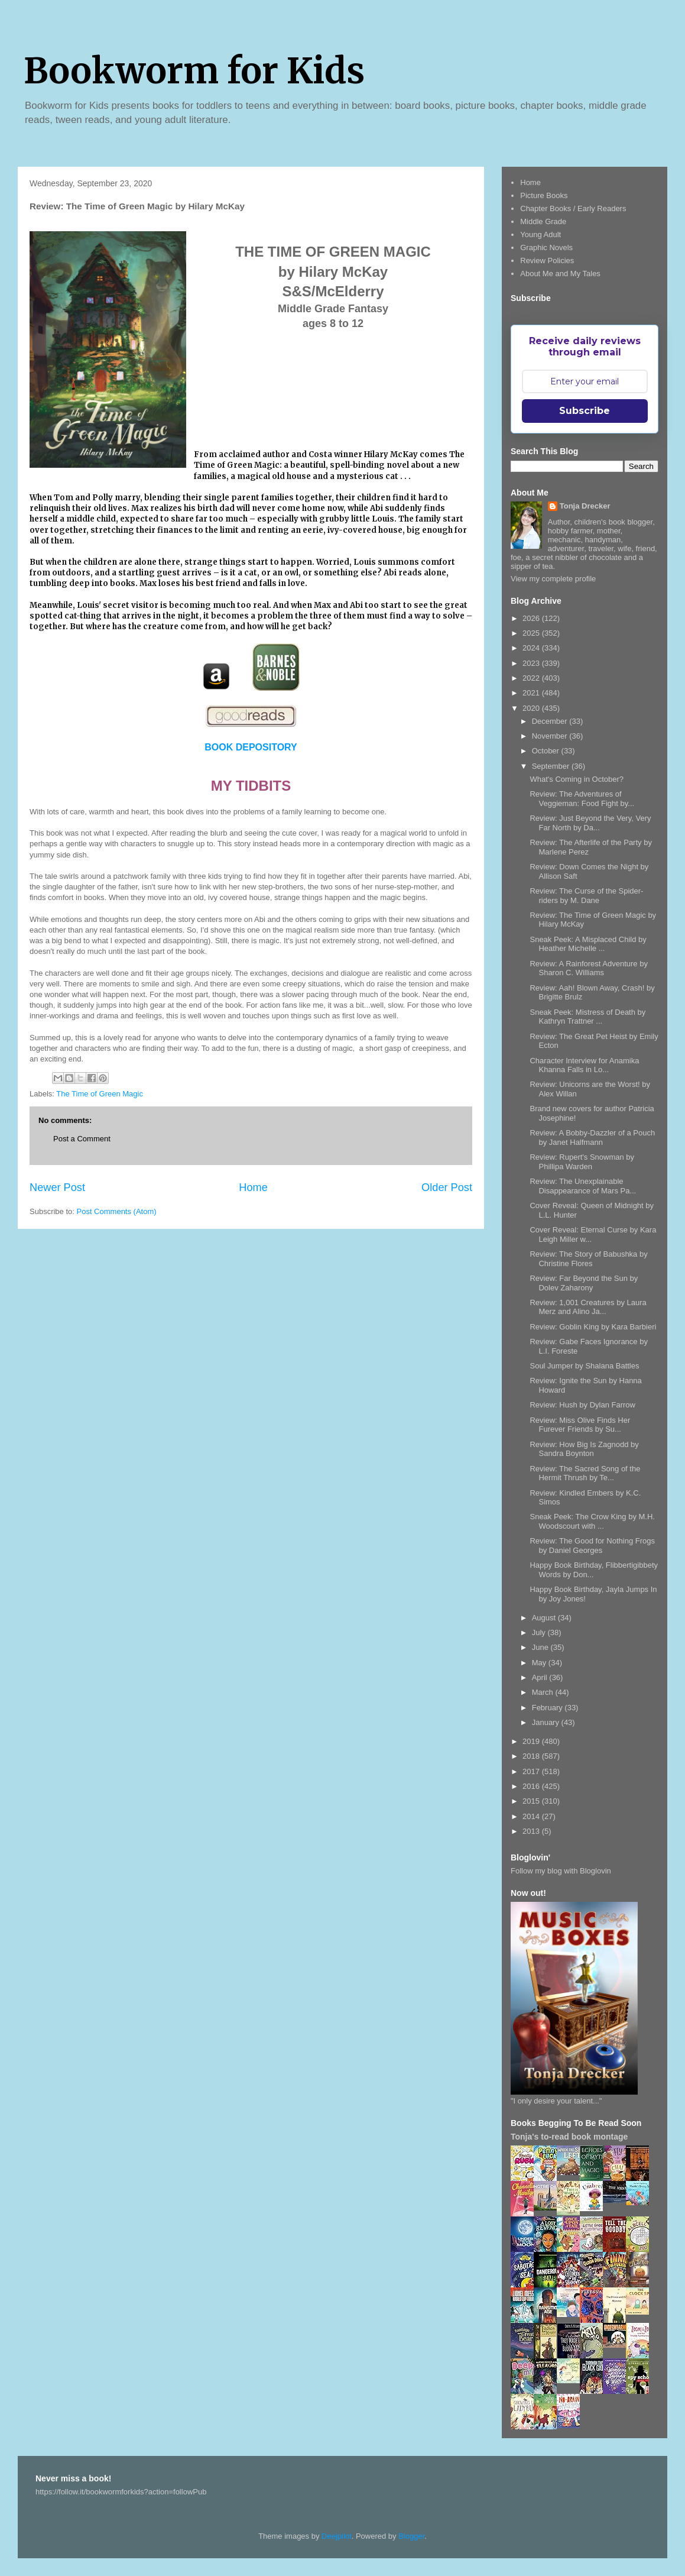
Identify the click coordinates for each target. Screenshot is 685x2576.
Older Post (446, 1187)
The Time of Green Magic (99, 1093)
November (551, 736)
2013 (532, 1831)
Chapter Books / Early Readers (573, 208)
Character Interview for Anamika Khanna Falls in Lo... (584, 1065)
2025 (532, 633)
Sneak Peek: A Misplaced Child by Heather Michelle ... (588, 944)
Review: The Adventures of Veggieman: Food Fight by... (582, 798)
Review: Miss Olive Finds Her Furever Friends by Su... (580, 1425)
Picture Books (543, 195)
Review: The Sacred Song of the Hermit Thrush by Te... (585, 1473)
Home (253, 1187)
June (541, 1647)
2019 (532, 1741)
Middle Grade (543, 221)
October (546, 750)
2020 (532, 708)
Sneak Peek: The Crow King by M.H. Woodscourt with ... (592, 1521)
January (546, 1722)
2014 (532, 1816)
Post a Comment (82, 1138)
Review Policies (547, 260)
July (540, 1632)
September (552, 766)
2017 (532, 1771)
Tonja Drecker (585, 505)
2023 (532, 663)
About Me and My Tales (560, 273)
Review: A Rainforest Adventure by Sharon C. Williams (588, 968)
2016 (532, 1786)
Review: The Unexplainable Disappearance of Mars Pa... (583, 1186)
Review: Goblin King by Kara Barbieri (593, 1326)
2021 (532, 692)
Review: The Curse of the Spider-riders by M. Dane (586, 895)
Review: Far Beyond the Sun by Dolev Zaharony (584, 1283)
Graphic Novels (546, 247)
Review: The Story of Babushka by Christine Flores (588, 1259)
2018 (532, 1756)
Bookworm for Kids (194, 70)
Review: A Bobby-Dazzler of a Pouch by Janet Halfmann (592, 1137)
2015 (532, 1801)
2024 (532, 647)
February (548, 1707)
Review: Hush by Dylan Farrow (582, 1404)
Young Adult (540, 234)
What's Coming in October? (577, 779)
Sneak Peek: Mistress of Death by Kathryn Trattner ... (587, 1017)
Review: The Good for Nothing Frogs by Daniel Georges (592, 1545)
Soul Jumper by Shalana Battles (584, 1365)
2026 (532, 618)
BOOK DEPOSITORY (250, 747)
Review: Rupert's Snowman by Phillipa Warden (582, 1162)
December (551, 721)
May (540, 1662)
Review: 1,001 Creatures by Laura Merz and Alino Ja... (588, 1307)
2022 (532, 678)
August (545, 1617)
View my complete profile (553, 578)
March (544, 1692)
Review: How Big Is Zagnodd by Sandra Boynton (584, 1449)
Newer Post (57, 1187)
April (541, 1677)
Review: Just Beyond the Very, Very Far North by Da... (590, 823)
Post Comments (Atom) (117, 1211)
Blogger (411, 2536)
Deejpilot (337, 2536)
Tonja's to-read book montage (569, 2136)
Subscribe (584, 410)
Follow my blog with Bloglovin (561, 1870)
